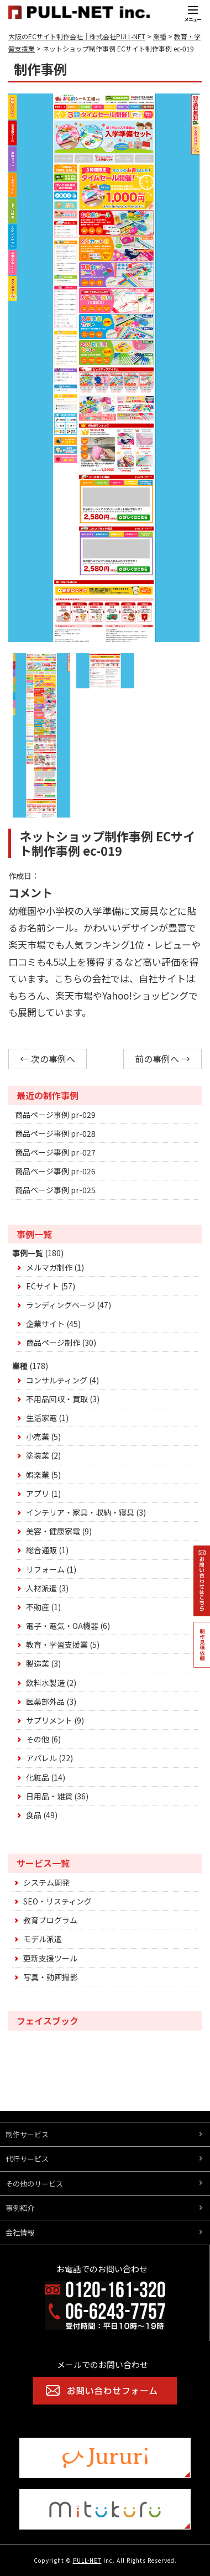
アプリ (37, 1493)
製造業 (37, 1663)
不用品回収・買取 (57, 1398)
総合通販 (41, 1549)
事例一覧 (27, 1252)
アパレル (41, 1757)
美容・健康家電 (53, 1531)
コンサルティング (56, 1380)
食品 (33, 1814)
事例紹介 (20, 2208)
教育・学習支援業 (57, 1644)
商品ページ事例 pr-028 (55, 1133)
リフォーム (45, 1569)
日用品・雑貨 (49, 1796)
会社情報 (20, 2232)
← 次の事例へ (47, 1058)
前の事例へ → (162, 1058)
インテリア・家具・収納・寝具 (80, 1512)
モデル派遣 (42, 1938)
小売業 (37, 1436)
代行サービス (27, 2158)
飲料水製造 (45, 1682)
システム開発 (46, 1882)
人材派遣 (41, 1588)
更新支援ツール (50, 1958)
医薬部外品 (45, 1701)
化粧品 (37, 1777)
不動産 (37, 1606)
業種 (20, 1365)
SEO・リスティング (57, 1901)
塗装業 (37, 1455)
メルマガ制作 (49, 1267)
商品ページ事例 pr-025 (55, 1189)
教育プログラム (50, 1920)
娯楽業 (37, 1474)
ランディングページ (60, 1304)
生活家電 (41, 1417)
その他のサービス (34, 2183)
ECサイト (42, 1286)
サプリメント (49, 1720)
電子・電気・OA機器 (62, 1625)
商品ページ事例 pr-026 (55, 1171)
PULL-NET (87, 2560)
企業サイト (45, 1323)
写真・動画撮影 (50, 1976)
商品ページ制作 (53, 1342)
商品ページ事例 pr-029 (55, 1114)
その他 (37, 1739)
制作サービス (27, 2134)
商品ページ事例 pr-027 (55, 1152)
